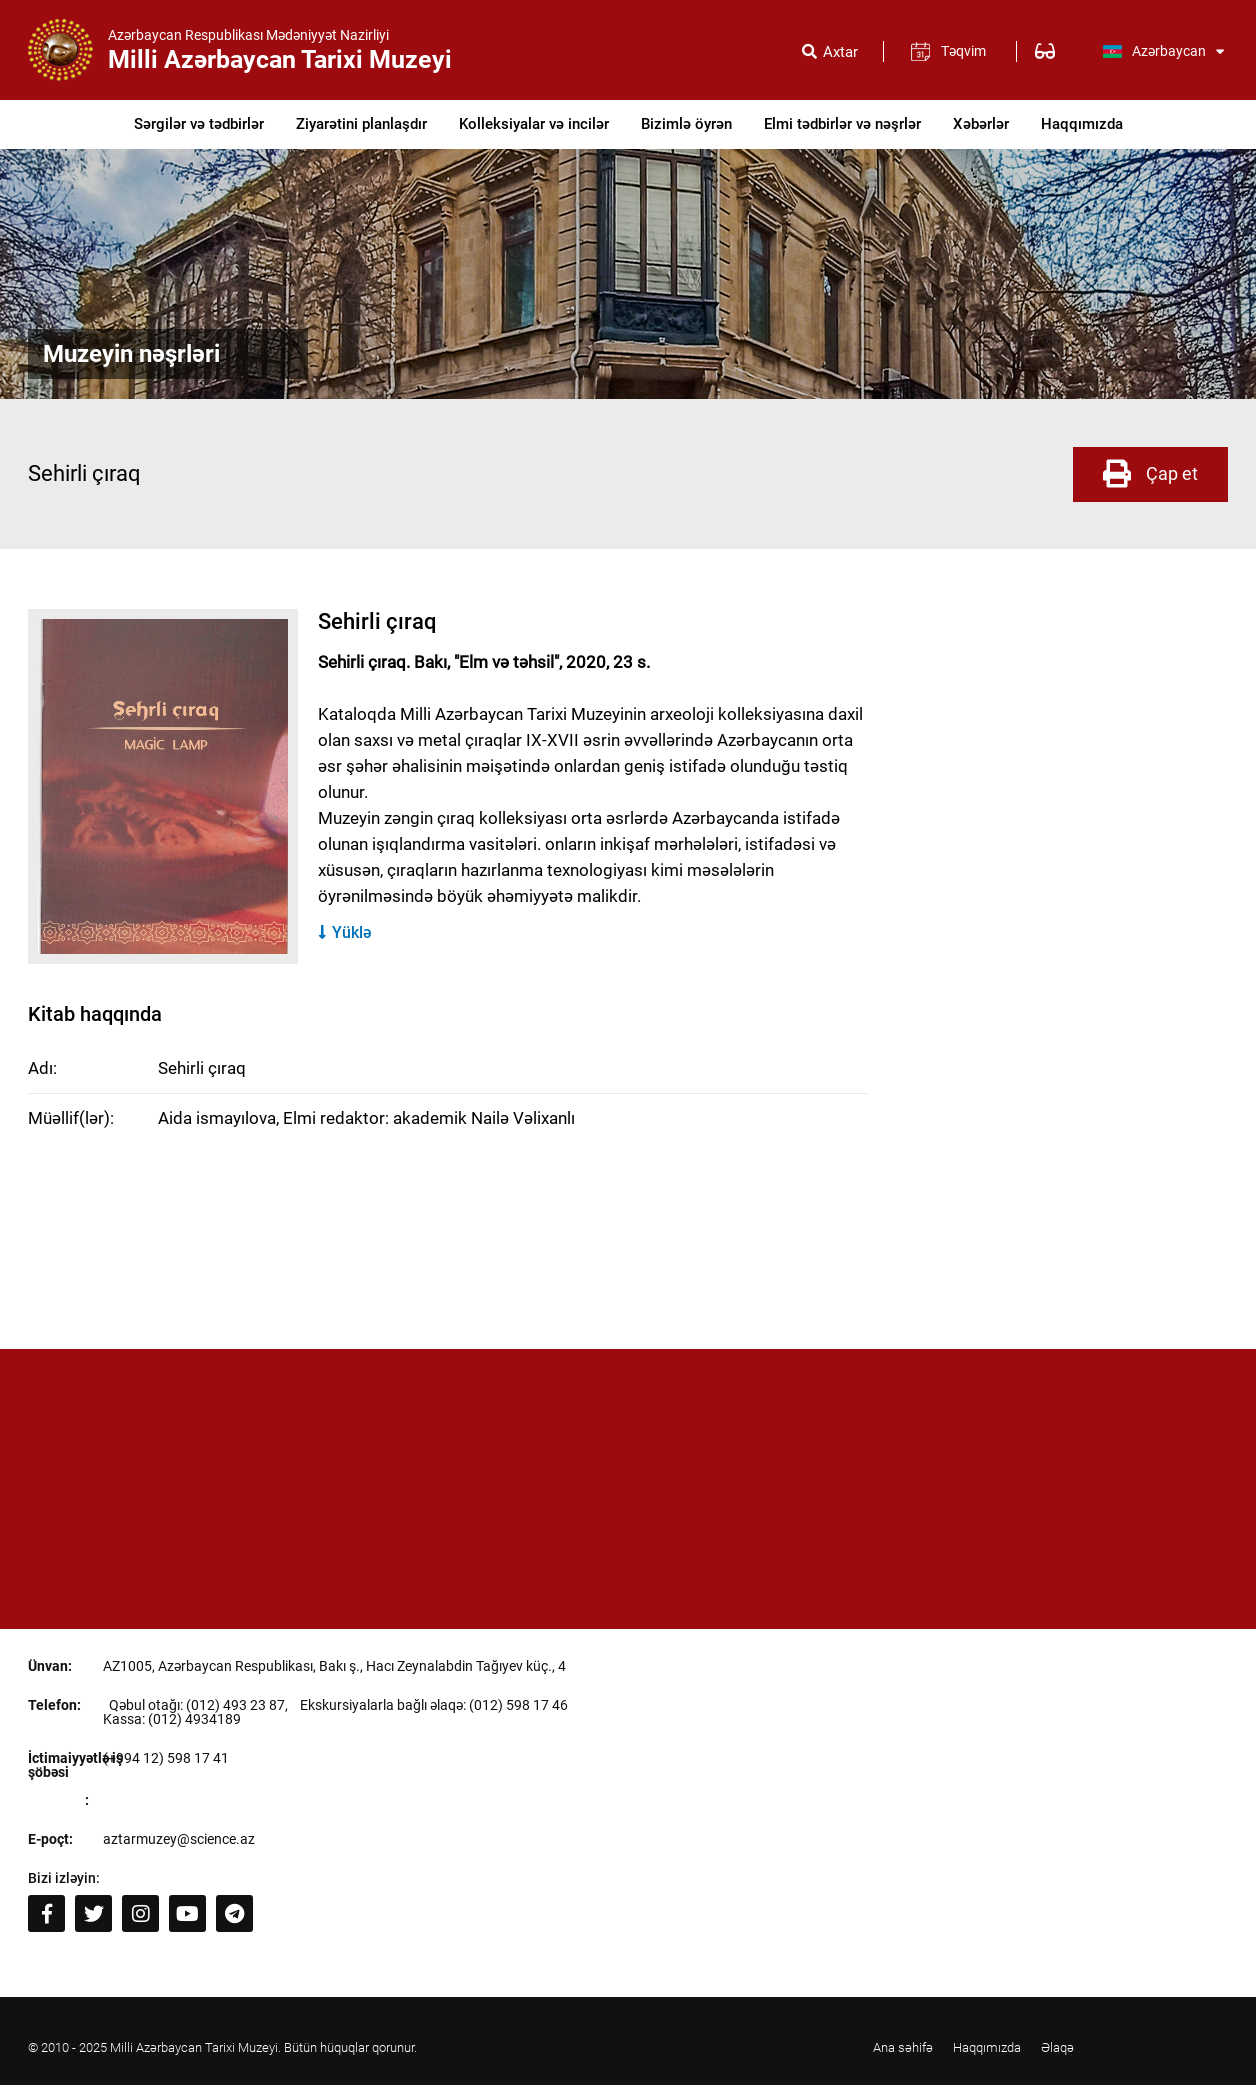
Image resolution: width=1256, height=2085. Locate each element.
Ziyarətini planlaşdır (361, 124)
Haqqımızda (1082, 124)
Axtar (840, 52)
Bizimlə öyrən (686, 124)
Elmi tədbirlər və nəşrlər (842, 124)
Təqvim (963, 51)
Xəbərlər (981, 124)
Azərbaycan (1163, 51)
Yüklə (344, 932)
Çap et (1150, 474)
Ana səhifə (903, 2047)
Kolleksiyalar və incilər (534, 124)
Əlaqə (1057, 2047)
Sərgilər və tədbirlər (199, 124)
